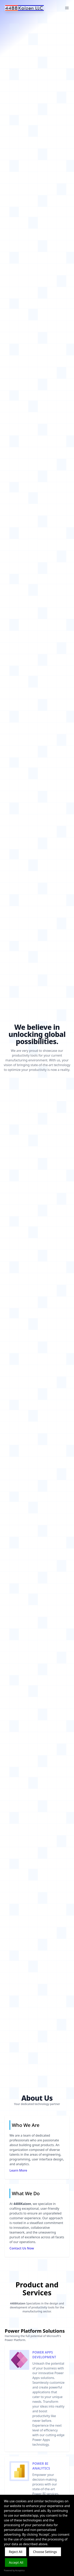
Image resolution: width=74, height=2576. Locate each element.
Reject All (15, 2552)
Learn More (18, 2170)
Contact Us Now (21, 2248)
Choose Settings (45, 2552)
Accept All (16, 2562)
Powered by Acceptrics (14, 2570)
